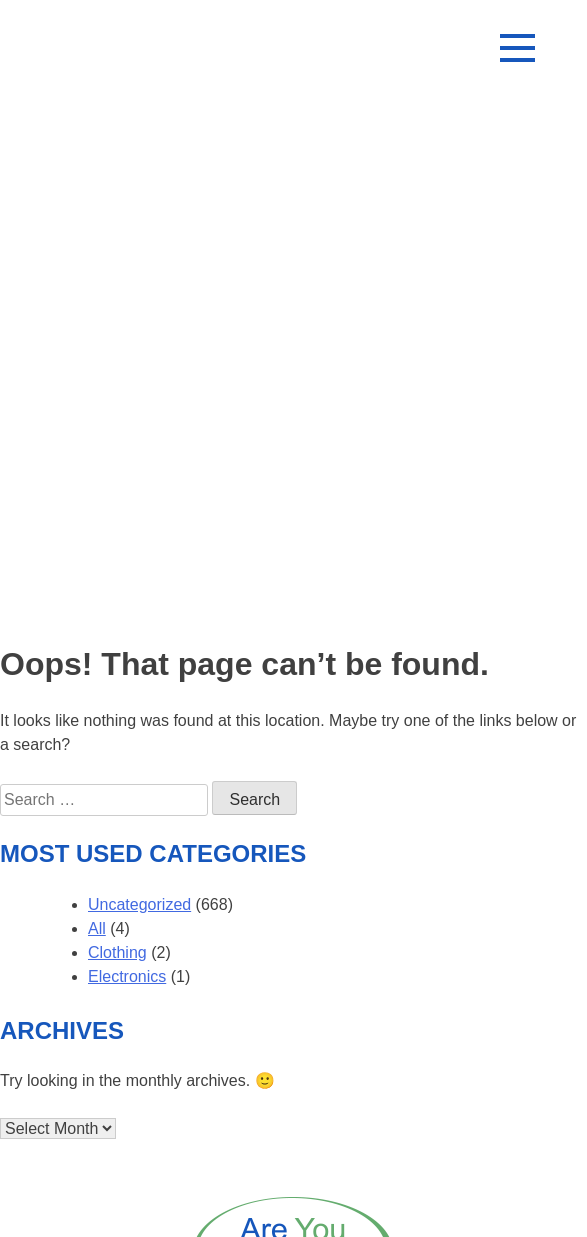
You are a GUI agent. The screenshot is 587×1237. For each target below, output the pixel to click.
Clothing (117, 952)
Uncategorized (139, 904)
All (97, 928)
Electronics (127, 976)
